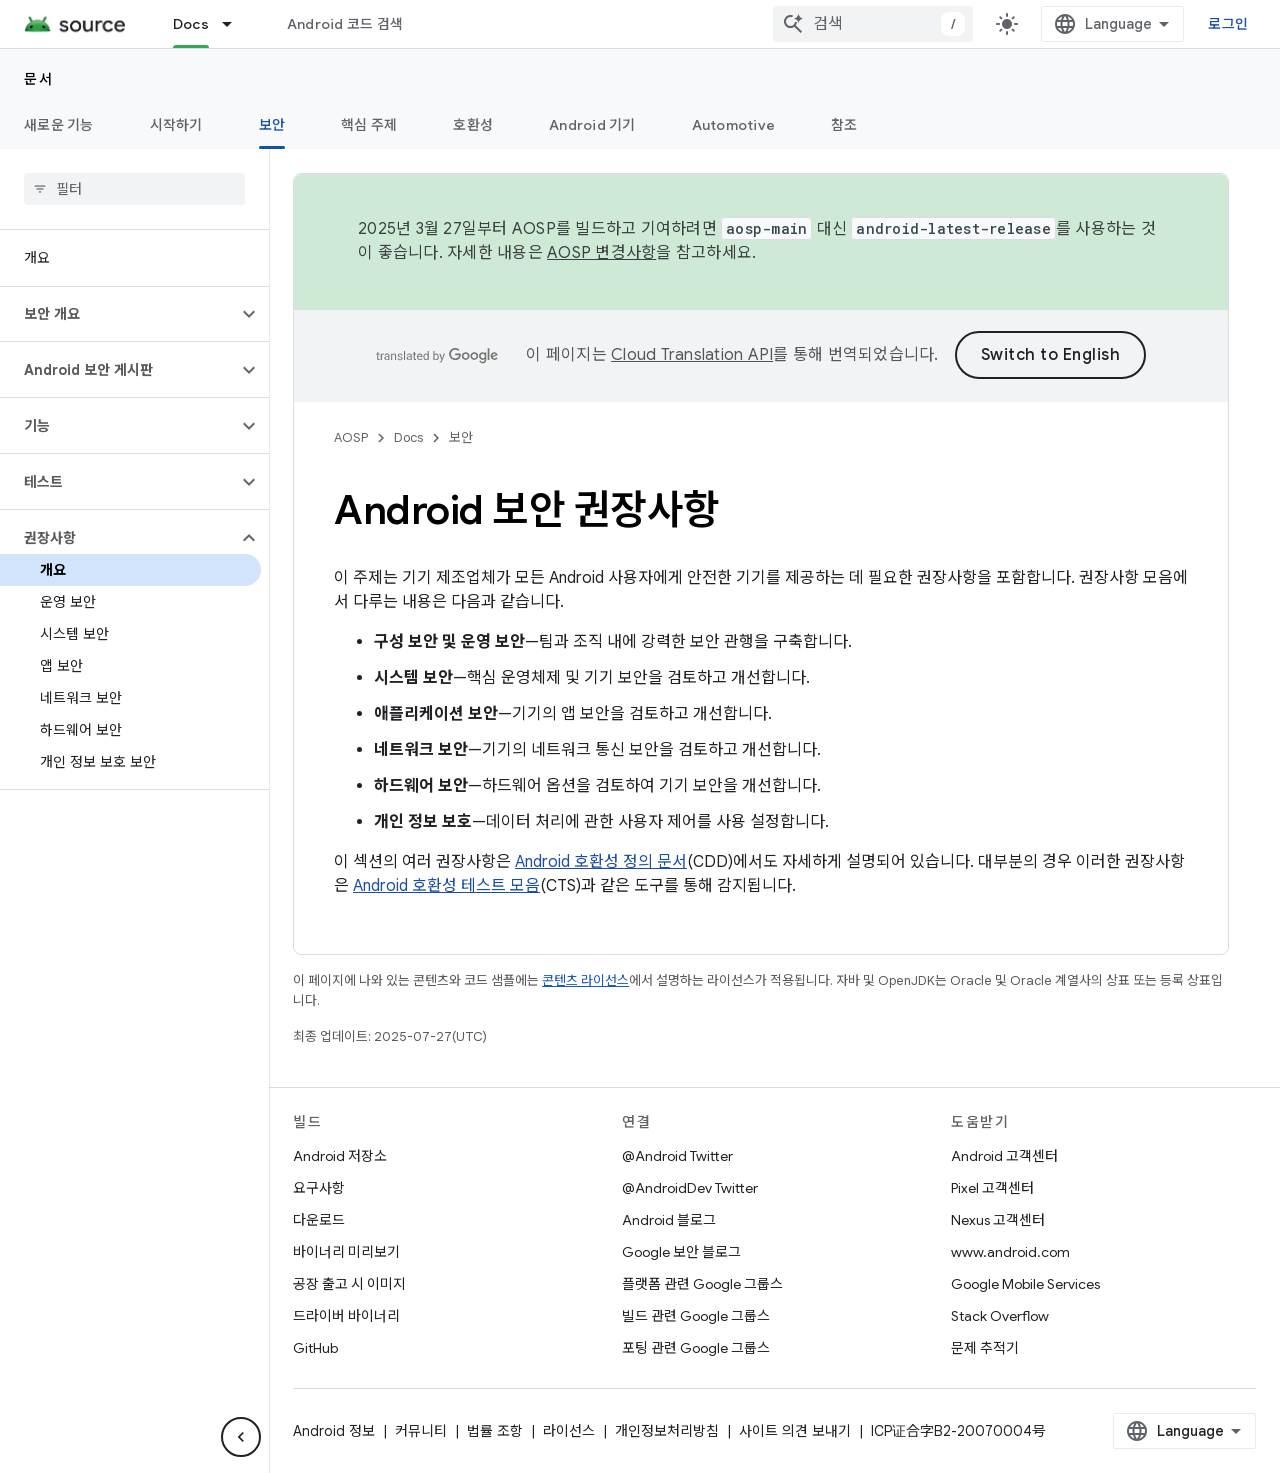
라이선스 (569, 1431)
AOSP (351, 437)
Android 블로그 (669, 1220)
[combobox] (873, 24)
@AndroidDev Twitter (690, 1188)
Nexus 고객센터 (998, 1220)
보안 (461, 437)
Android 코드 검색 (345, 24)
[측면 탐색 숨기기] (241, 1437)
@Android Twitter (677, 1156)
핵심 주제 (369, 125)
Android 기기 (592, 125)
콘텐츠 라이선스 (585, 980)
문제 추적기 (985, 1348)
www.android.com (1010, 1252)
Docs (408, 437)
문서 (38, 79)
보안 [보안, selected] (272, 125)
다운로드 (319, 1220)
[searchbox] (134, 189)
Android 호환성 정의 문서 (601, 862)
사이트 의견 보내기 (795, 1431)
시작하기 (176, 125)
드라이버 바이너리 (346, 1316)
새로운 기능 (59, 125)
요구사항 (319, 1188)
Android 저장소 (340, 1156)
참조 (844, 125)
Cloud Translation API (692, 355)
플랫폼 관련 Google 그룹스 (702, 1284)
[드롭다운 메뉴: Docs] (236, 24)
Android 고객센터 (1004, 1156)
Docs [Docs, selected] (191, 24)
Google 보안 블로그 (681, 1252)
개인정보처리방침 (667, 1431)
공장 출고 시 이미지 (349, 1284)
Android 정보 (334, 1431)
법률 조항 (495, 1431)
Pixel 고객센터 (992, 1188)
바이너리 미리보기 (346, 1252)
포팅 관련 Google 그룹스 (696, 1348)
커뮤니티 (421, 1431)
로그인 (1228, 24)
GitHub (315, 1348)
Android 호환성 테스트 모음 (446, 886)
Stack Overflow (1000, 1316)
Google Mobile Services (1025, 1284)
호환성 (473, 125)
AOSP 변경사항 (601, 253)
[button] (118, 314)
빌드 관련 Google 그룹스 (696, 1316)
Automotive (734, 125)
